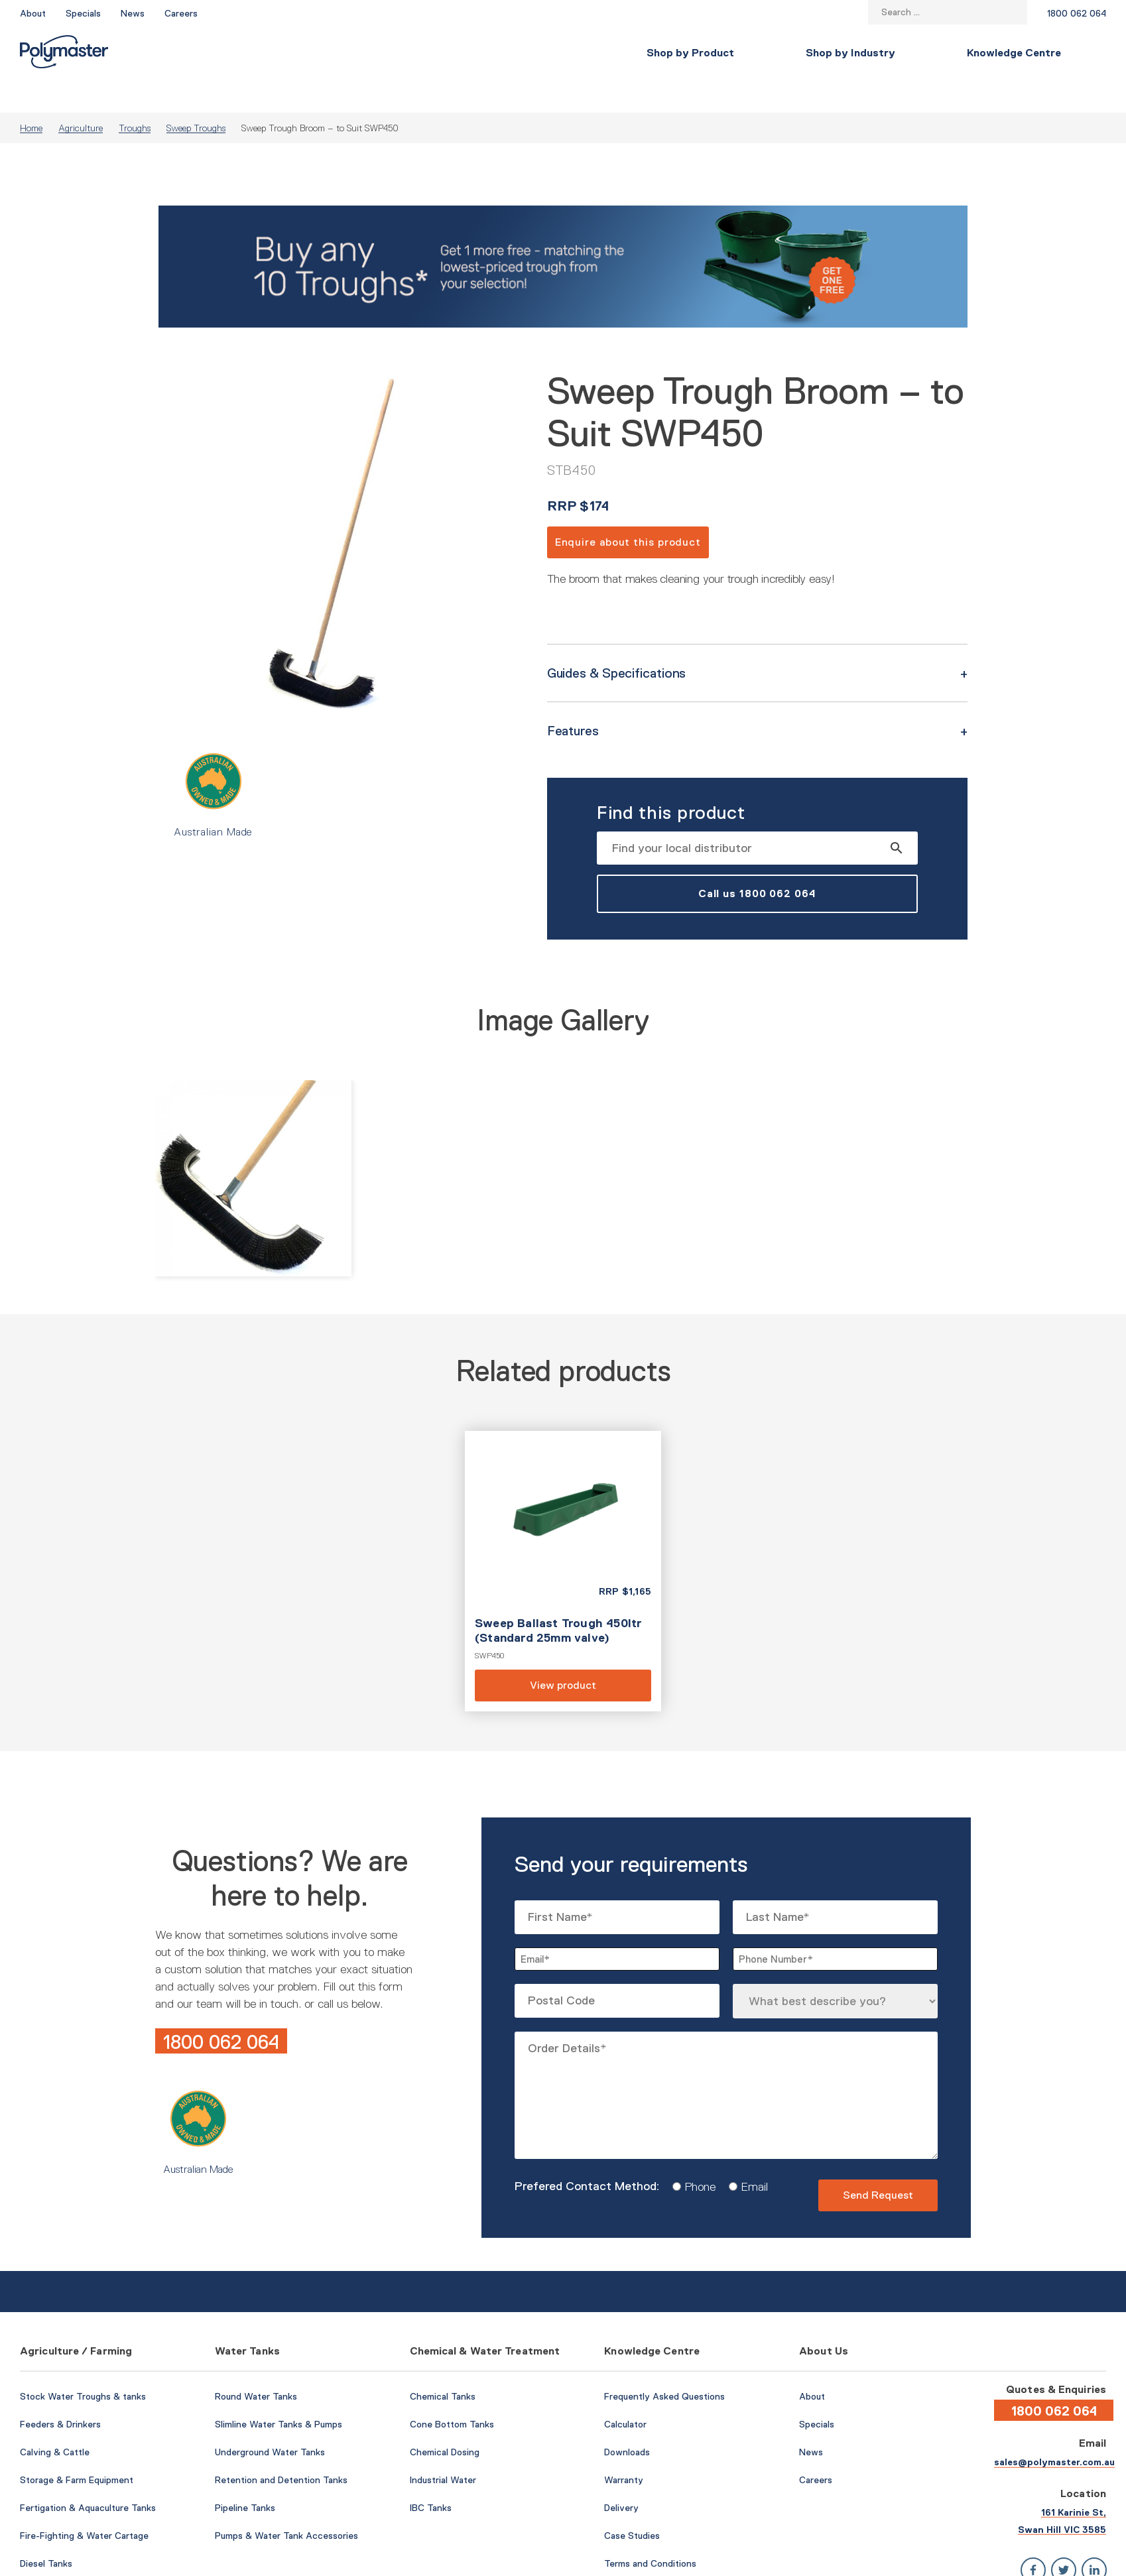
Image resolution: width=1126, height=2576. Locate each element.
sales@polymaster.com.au (1054, 2430)
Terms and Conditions (650, 2531)
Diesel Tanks (46, 2531)
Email (750, 2155)
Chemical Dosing (444, 2420)
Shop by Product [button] (211, 52)
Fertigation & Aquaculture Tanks (88, 2476)
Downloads (627, 2420)
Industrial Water (443, 2448)
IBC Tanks (431, 2476)
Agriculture (80, 96)
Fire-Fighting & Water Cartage (84, 2503)
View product (563, 1539)
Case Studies (632, 2503)
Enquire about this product (628, 510)
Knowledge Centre (535, 52)
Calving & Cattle (55, 2420)
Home (31, 96)
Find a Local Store (1046, 52)
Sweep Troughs (195, 96)
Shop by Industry (371, 52)
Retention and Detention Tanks (281, 2448)
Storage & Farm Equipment (76, 2448)
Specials (83, 13)
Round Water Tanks (256, 2364)
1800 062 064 (1076, 13)
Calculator (625, 2392)
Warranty (623, 2448)
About (33, 13)
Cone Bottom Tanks (452, 2392)
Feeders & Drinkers (60, 2392)
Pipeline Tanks (245, 2476)
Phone (695, 2155)
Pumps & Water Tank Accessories (286, 2503)
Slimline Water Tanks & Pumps (278, 2392)
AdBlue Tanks (48, 2559)
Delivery (621, 2476)
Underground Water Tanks (270, 2420)
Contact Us (932, 53)
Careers (181, 13)
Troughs (135, 96)
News (133, 13)
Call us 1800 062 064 (757, 861)
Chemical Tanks (442, 2364)
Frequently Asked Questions (664, 2364)
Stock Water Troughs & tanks (83, 2364)
